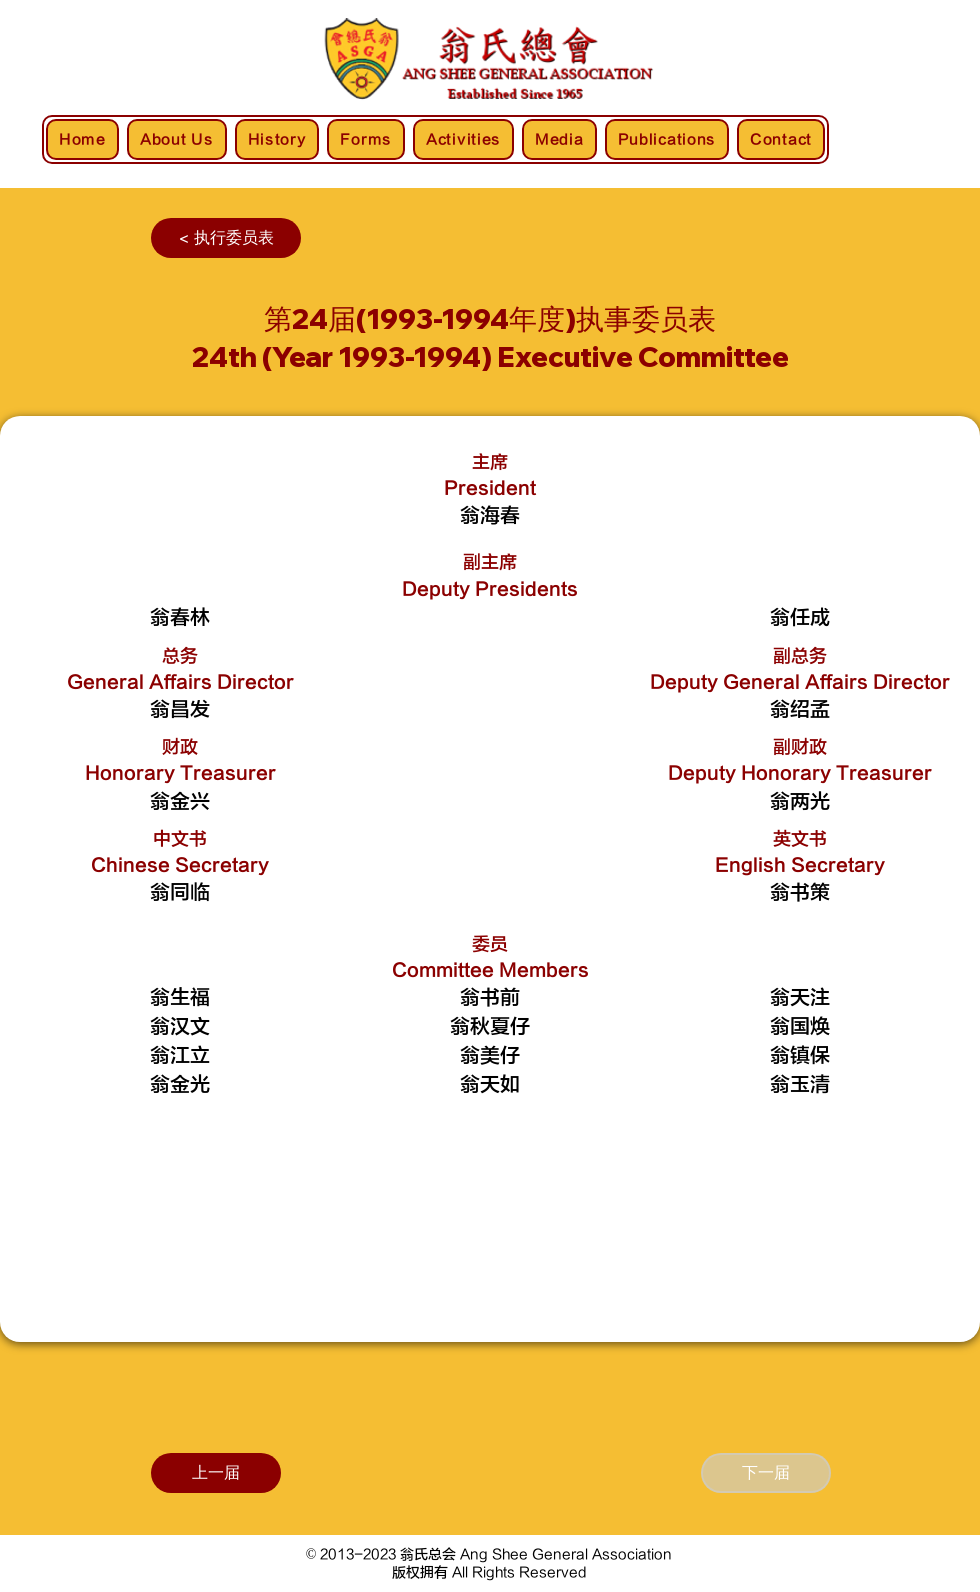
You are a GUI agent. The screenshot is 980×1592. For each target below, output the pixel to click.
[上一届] (216, 1473)
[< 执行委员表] (226, 238)
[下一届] (766, 1473)
